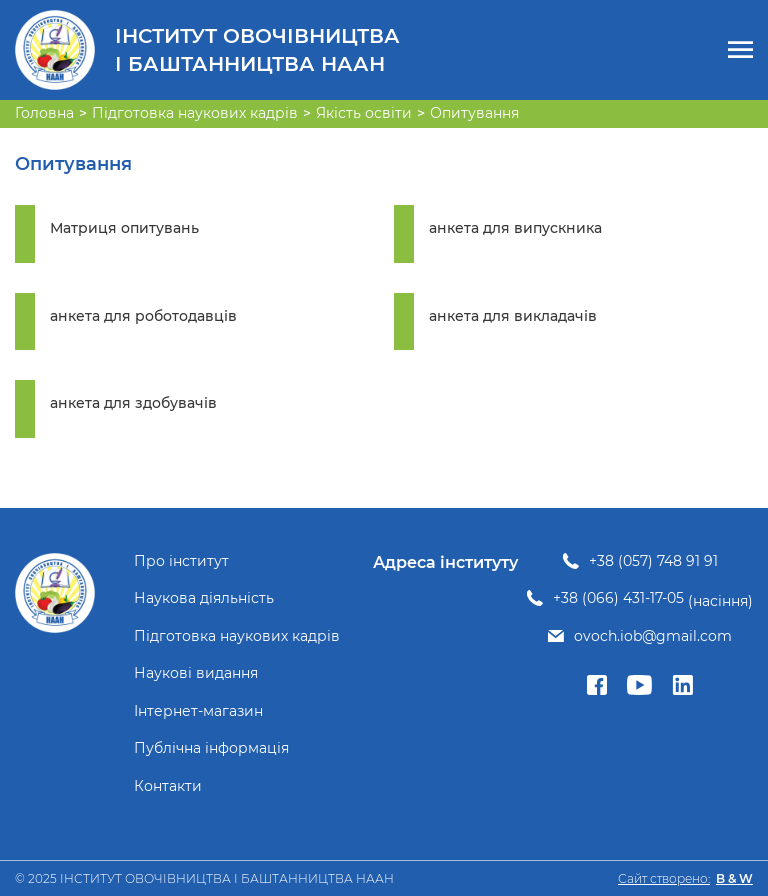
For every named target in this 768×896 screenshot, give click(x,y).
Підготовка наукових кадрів (237, 636)
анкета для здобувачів (133, 403)
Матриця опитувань (124, 228)
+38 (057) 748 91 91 (653, 561)
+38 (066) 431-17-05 (618, 598)
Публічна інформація (211, 748)
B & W (734, 878)
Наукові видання (196, 673)
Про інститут (181, 561)
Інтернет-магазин (198, 711)
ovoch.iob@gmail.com (653, 636)
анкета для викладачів (513, 316)
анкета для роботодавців (143, 316)
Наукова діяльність (204, 598)
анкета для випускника (515, 228)
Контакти (168, 786)
